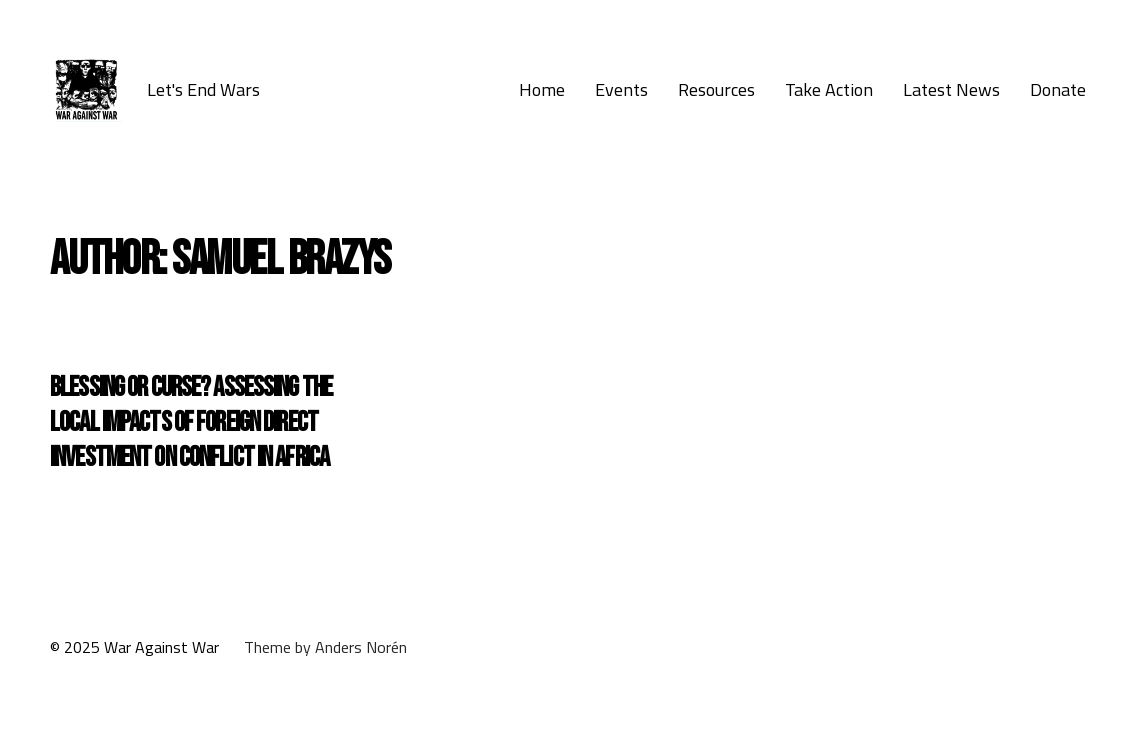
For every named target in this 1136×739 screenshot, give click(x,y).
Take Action (829, 90)
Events (621, 90)
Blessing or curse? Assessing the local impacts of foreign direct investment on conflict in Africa (191, 422)
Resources (716, 90)
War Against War (161, 647)
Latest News (951, 90)
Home (542, 90)
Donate (1058, 90)
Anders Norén (361, 647)
